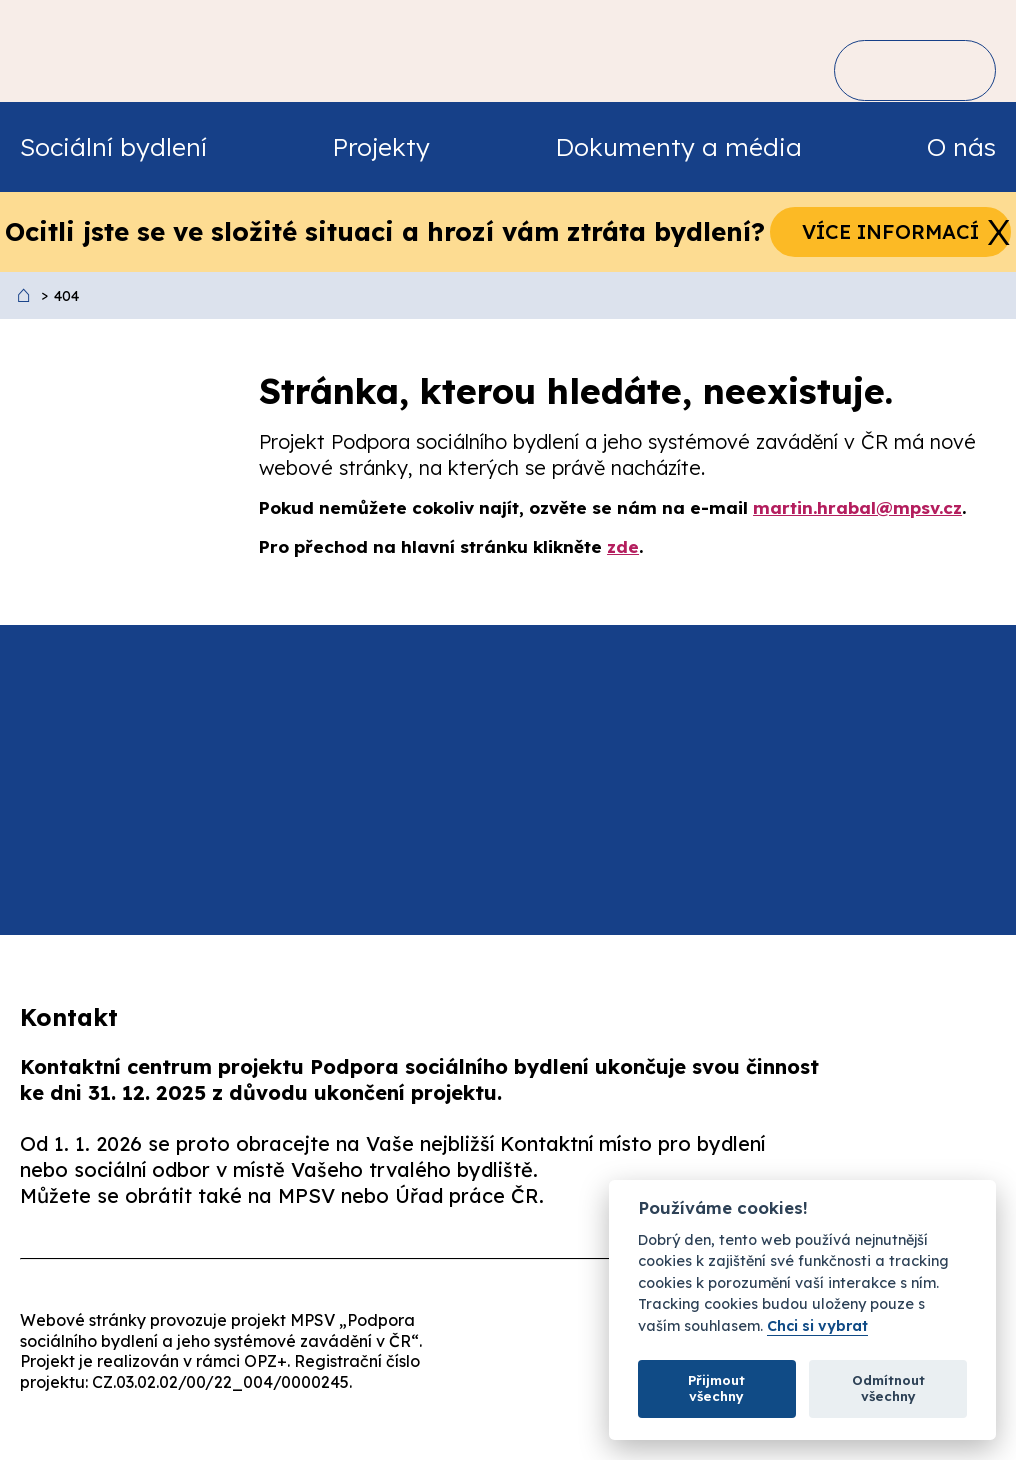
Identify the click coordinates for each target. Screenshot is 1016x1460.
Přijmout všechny (716, 1388)
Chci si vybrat (817, 1326)
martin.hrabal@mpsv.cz (857, 507)
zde (623, 546)
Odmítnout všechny (888, 1388)
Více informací (890, 231)
